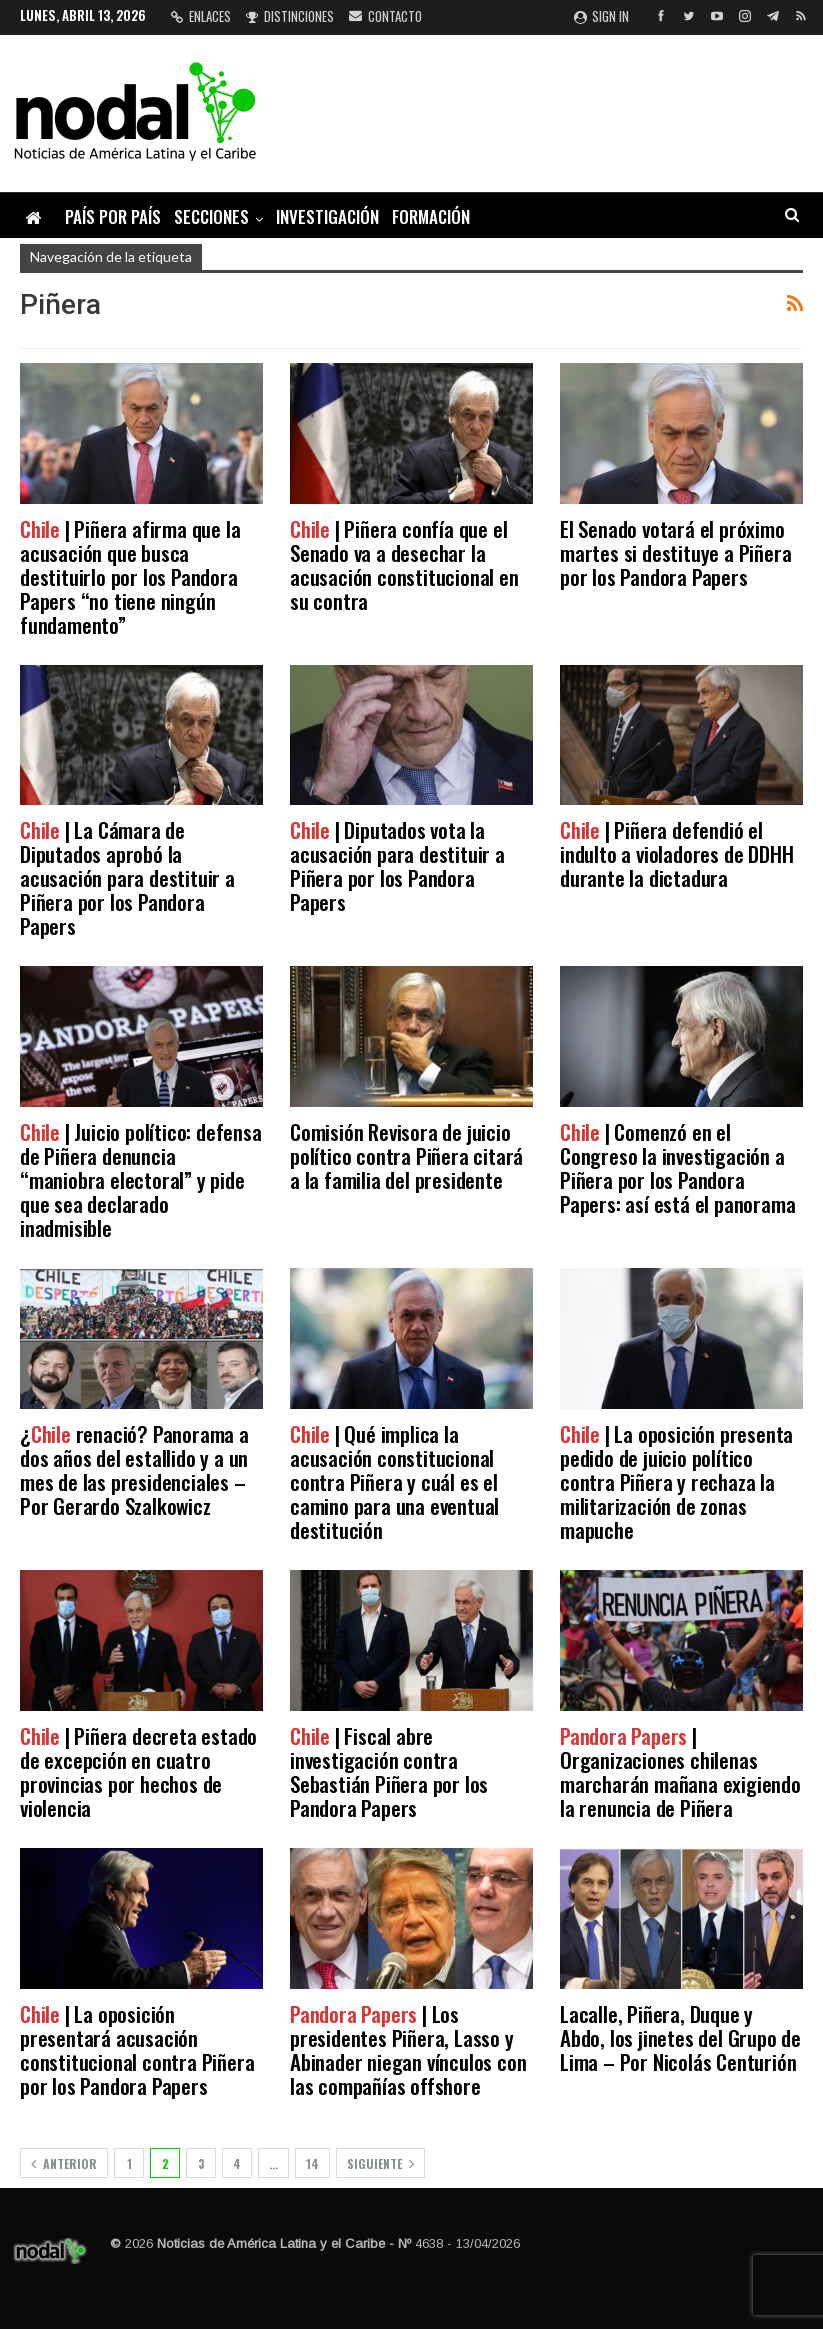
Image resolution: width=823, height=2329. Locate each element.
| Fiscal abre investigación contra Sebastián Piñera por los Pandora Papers (389, 1771)
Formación (431, 216)
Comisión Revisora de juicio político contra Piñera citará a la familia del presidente (406, 1155)
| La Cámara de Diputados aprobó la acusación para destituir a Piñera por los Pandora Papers (127, 877)
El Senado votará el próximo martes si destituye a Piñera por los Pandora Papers (675, 552)
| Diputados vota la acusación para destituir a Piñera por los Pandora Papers (397, 865)
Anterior (64, 2163)
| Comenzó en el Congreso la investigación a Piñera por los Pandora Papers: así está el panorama (677, 1167)
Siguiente (380, 2163)
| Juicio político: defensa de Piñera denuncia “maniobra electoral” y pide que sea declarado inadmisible (141, 1179)
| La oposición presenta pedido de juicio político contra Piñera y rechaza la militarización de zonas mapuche (676, 1481)
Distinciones (290, 16)
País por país (113, 216)
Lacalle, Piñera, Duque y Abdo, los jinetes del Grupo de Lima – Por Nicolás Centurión (680, 2037)
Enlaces (201, 16)
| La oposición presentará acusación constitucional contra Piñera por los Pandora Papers (137, 2049)
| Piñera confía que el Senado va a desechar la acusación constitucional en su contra (404, 564)
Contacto (385, 16)
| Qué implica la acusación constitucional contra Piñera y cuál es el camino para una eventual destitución (394, 1481)
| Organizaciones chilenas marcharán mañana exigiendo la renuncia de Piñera (680, 1771)
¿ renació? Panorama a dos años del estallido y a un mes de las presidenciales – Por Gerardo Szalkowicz (134, 1469)
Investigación (327, 216)
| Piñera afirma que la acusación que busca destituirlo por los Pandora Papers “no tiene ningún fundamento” (130, 576)
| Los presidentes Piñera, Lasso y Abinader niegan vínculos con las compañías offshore (408, 2049)
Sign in (601, 16)
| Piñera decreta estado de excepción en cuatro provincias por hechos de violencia (138, 1771)
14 (312, 2163)
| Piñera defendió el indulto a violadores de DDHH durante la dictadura (676, 853)
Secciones (211, 216)
